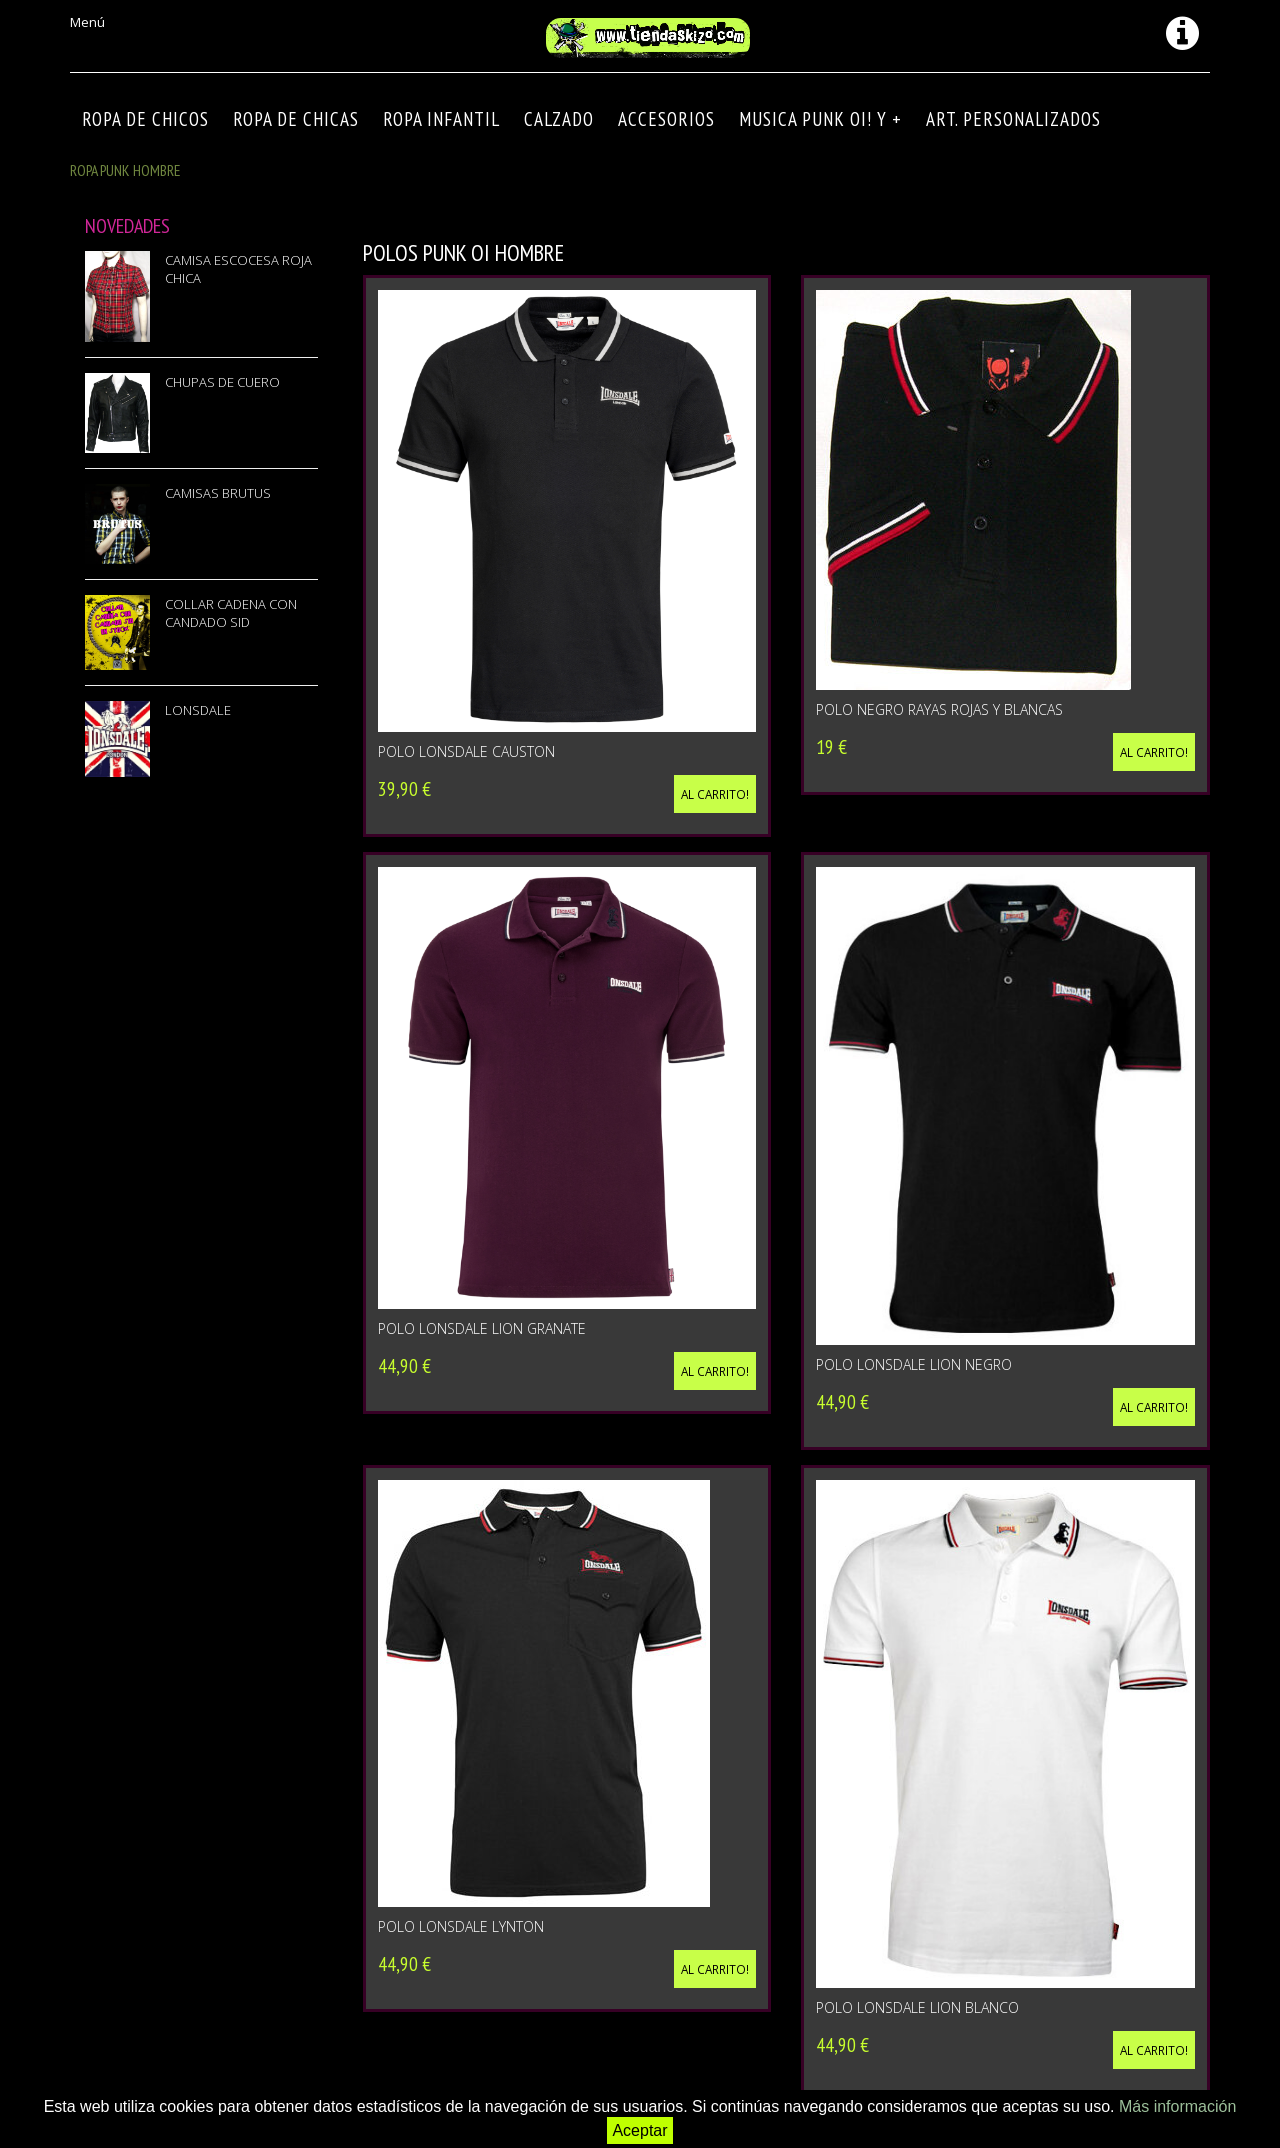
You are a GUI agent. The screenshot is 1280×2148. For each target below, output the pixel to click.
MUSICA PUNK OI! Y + (820, 119)
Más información (1177, 2106)
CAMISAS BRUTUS (218, 493)
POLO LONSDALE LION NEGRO (914, 1364)
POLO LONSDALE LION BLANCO (917, 2007)
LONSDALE (198, 710)
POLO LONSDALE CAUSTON (466, 751)
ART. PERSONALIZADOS (1013, 119)
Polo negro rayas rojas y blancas (939, 709)
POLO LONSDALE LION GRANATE (482, 1328)
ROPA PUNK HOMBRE (125, 170)
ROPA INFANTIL (441, 119)
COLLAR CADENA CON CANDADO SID (231, 613)
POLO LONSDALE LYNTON (461, 1926)
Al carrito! (715, 794)
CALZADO (559, 119)
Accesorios (666, 119)
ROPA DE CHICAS (296, 119)
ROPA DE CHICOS (145, 119)
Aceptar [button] (639, 2130)
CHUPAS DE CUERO (222, 382)
